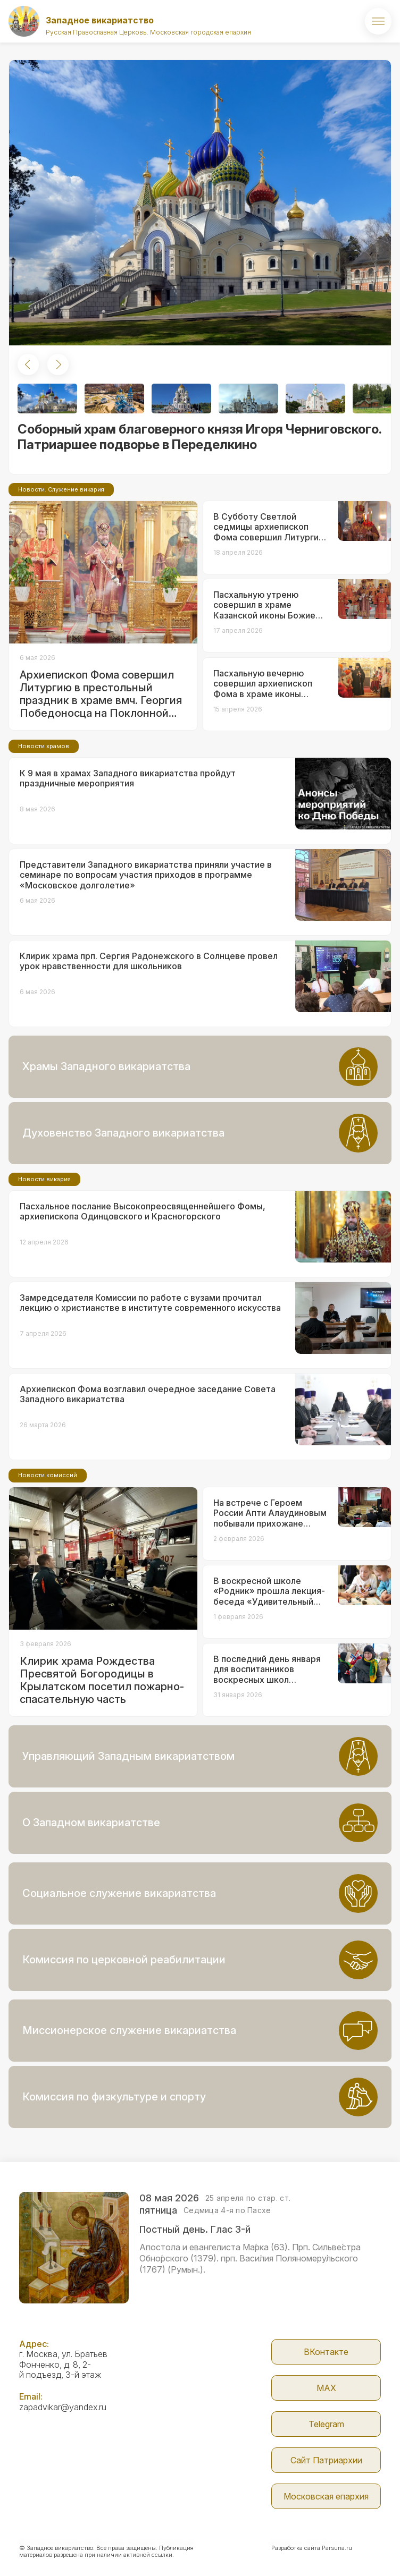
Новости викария (44, 1179)
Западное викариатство (100, 20)
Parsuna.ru (337, 2548)
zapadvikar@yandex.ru (62, 2407)
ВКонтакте (326, 2351)
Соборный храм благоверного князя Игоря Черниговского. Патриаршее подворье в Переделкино (199, 436)
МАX (326, 2388)
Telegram (326, 2424)
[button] (28, 364)
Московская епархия (326, 2496)
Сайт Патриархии (326, 2460)
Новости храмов (43, 746)
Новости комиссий (47, 1475)
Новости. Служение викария (61, 489)
